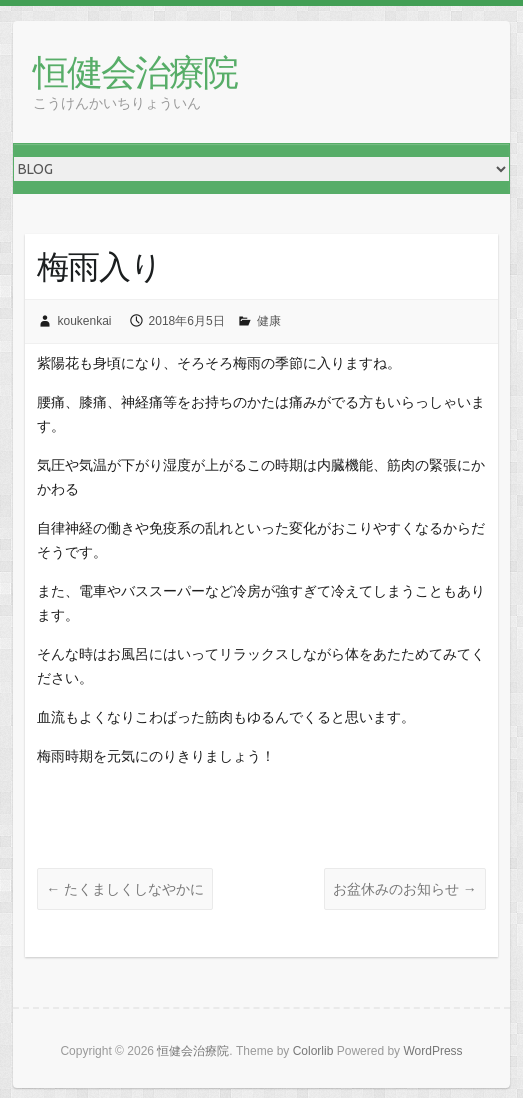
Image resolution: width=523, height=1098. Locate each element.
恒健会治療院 (135, 71)
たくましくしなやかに (125, 889)
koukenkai (84, 321)
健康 (269, 321)
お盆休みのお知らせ (405, 889)
